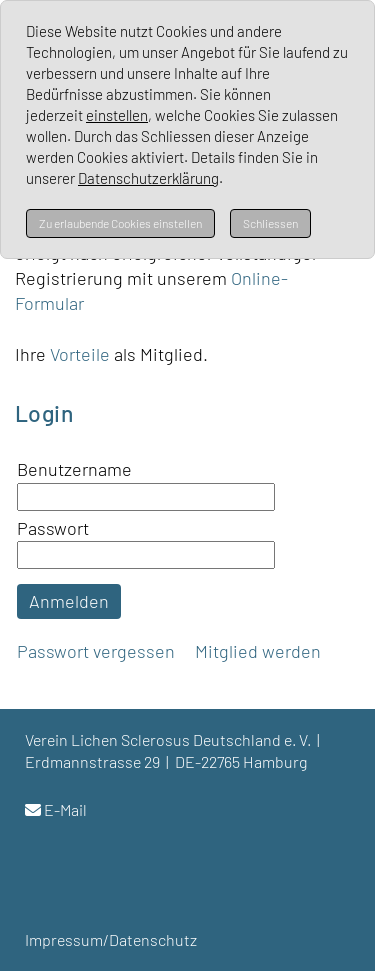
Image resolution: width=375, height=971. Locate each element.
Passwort (53, 528)
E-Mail (65, 809)
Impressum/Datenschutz (111, 939)
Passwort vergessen (96, 651)
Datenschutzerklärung (148, 178)
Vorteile (82, 354)
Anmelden (69, 601)
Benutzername (74, 469)
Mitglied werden (258, 651)
